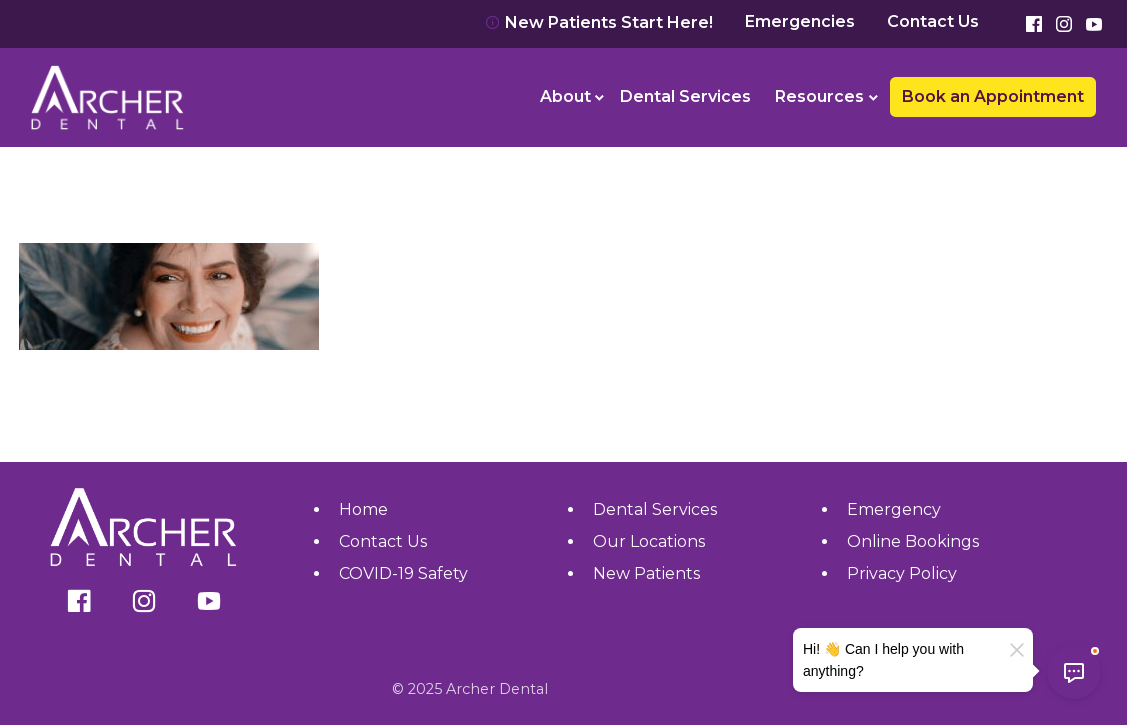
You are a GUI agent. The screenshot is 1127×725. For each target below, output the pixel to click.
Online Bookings (913, 541)
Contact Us (933, 22)
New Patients (646, 573)
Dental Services (685, 96)
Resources (819, 96)
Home (363, 509)
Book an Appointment (993, 96)
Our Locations (649, 541)
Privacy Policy (902, 573)
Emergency (894, 509)
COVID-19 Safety (403, 573)
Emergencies (800, 22)
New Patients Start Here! (599, 22)
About (565, 96)
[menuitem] (568, 97)
